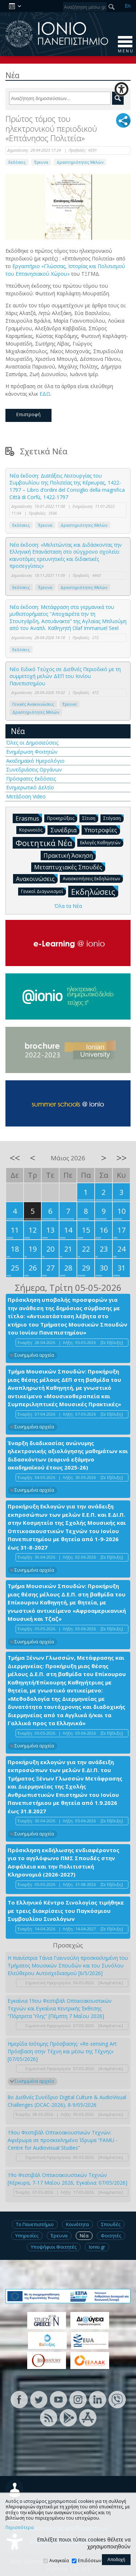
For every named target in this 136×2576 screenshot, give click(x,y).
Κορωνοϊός (32, 829)
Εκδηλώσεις (94, 891)
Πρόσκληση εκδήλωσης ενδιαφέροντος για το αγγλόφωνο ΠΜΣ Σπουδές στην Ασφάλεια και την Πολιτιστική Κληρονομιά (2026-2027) (63, 1862)
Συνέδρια (64, 829)
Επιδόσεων (89, 2560)
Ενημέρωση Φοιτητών (32, 751)
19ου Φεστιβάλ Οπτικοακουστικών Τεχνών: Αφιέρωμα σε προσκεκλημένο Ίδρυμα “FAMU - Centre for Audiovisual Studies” (63, 2140)
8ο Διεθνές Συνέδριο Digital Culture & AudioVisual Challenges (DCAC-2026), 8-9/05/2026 (67, 2101)
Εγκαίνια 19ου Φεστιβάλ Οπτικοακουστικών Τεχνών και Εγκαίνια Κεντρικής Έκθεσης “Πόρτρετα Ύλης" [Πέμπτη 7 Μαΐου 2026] (60, 2008)
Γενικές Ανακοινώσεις (33, 704)
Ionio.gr (97, 2247)
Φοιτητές (111, 2235)
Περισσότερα (19, 2528)
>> (121, 1157)
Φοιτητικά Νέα (45, 842)
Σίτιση (90, 817)
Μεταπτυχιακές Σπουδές (69, 866)
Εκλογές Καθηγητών (101, 842)
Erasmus (29, 818)
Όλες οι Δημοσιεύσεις (32, 742)
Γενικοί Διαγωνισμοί (43, 891)
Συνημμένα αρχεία (34, 1355)
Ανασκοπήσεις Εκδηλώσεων (93, 878)
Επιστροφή (28, 414)
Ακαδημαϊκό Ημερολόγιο (35, 760)
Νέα (18, 731)
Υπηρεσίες (26, 2235)
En (128, 5)
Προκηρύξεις (62, 817)
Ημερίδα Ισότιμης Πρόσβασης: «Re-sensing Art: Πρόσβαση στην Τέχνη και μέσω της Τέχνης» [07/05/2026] (63, 2051)
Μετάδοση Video (26, 796)
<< (15, 1157)
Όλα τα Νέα (68, 905)
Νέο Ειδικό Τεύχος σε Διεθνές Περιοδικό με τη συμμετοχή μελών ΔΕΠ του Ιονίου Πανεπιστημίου (65, 676)
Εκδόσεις (17, 162)
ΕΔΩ (45, 393)
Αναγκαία (59, 2560)
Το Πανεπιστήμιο (35, 2224)
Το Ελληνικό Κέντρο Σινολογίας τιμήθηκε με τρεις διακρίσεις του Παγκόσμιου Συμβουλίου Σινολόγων (66, 1910)
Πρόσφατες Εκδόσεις (31, 778)
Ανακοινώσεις (37, 878)
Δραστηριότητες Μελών (80, 162)
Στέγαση (113, 817)
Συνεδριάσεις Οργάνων (34, 769)
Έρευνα (41, 162)
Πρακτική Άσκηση (70, 855)
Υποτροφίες (102, 829)
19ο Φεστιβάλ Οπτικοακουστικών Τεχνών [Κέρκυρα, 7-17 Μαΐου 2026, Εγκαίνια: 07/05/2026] (67, 2179)
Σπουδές (110, 2224)
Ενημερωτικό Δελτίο (30, 787)
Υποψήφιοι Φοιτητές (54, 2247)
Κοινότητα (77, 2224)
